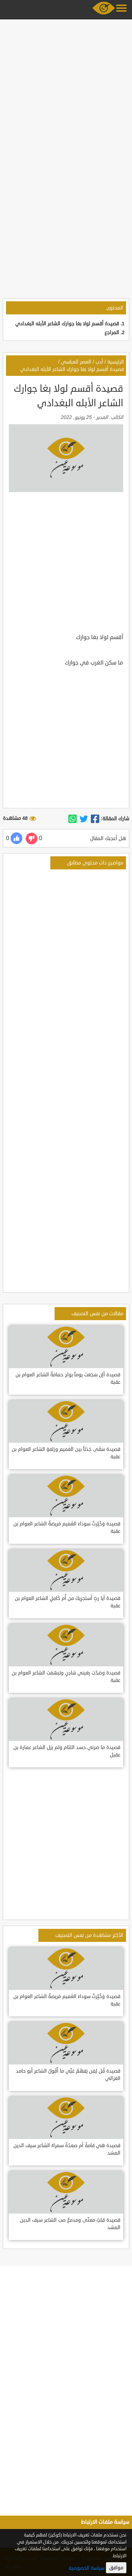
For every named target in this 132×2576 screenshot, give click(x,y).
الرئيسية (115, 362)
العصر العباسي (76, 362)
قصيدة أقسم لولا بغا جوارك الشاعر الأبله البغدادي (67, 323)
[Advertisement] (66, 88)
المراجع (112, 332)
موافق (116, 2567)
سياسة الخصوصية (87, 2568)
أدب (99, 362)
